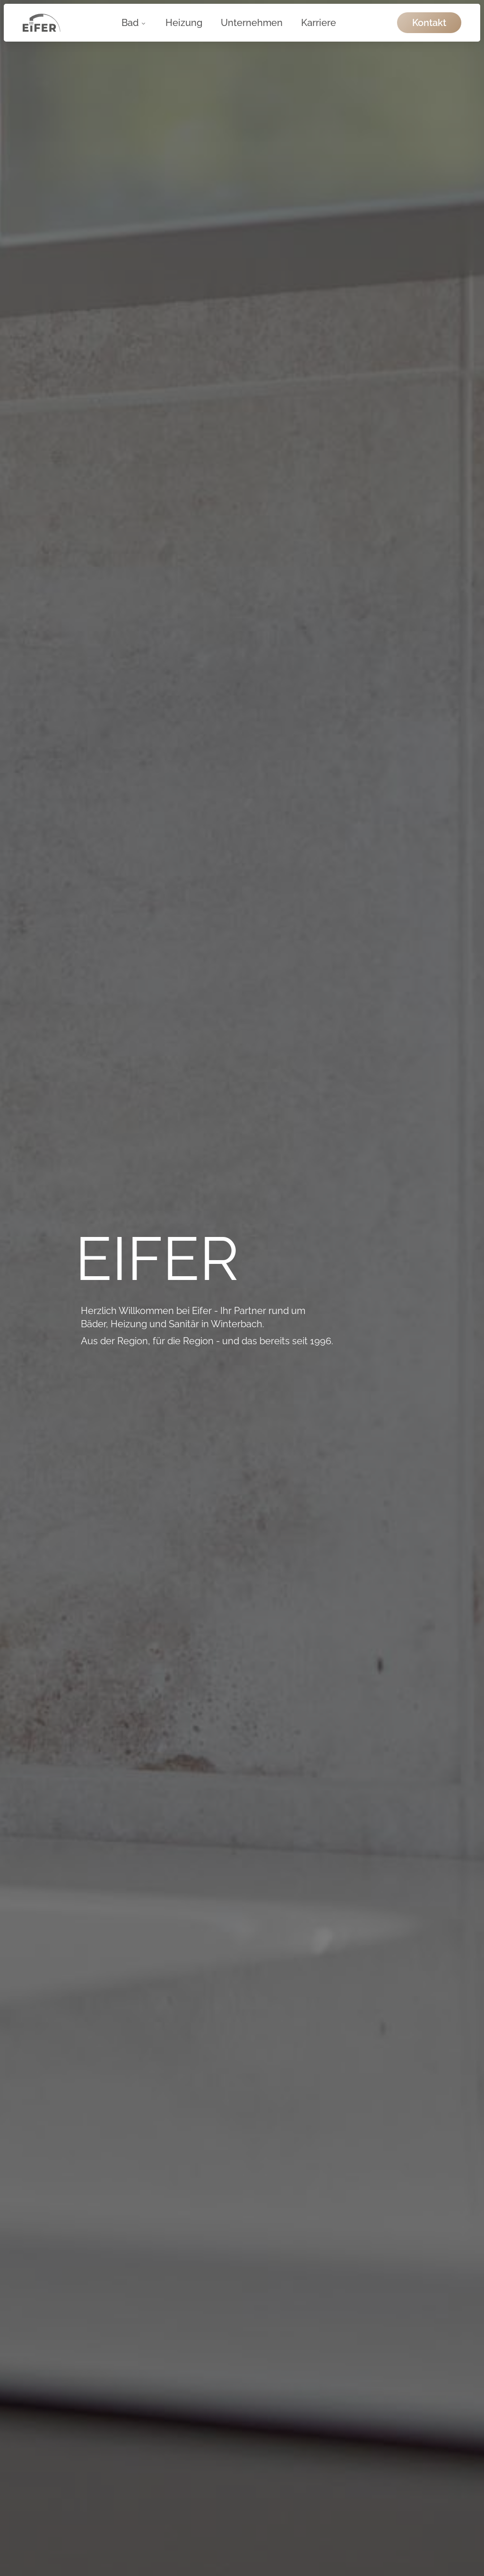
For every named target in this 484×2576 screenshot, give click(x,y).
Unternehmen (252, 22)
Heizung (183, 22)
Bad (134, 22)
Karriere (318, 22)
